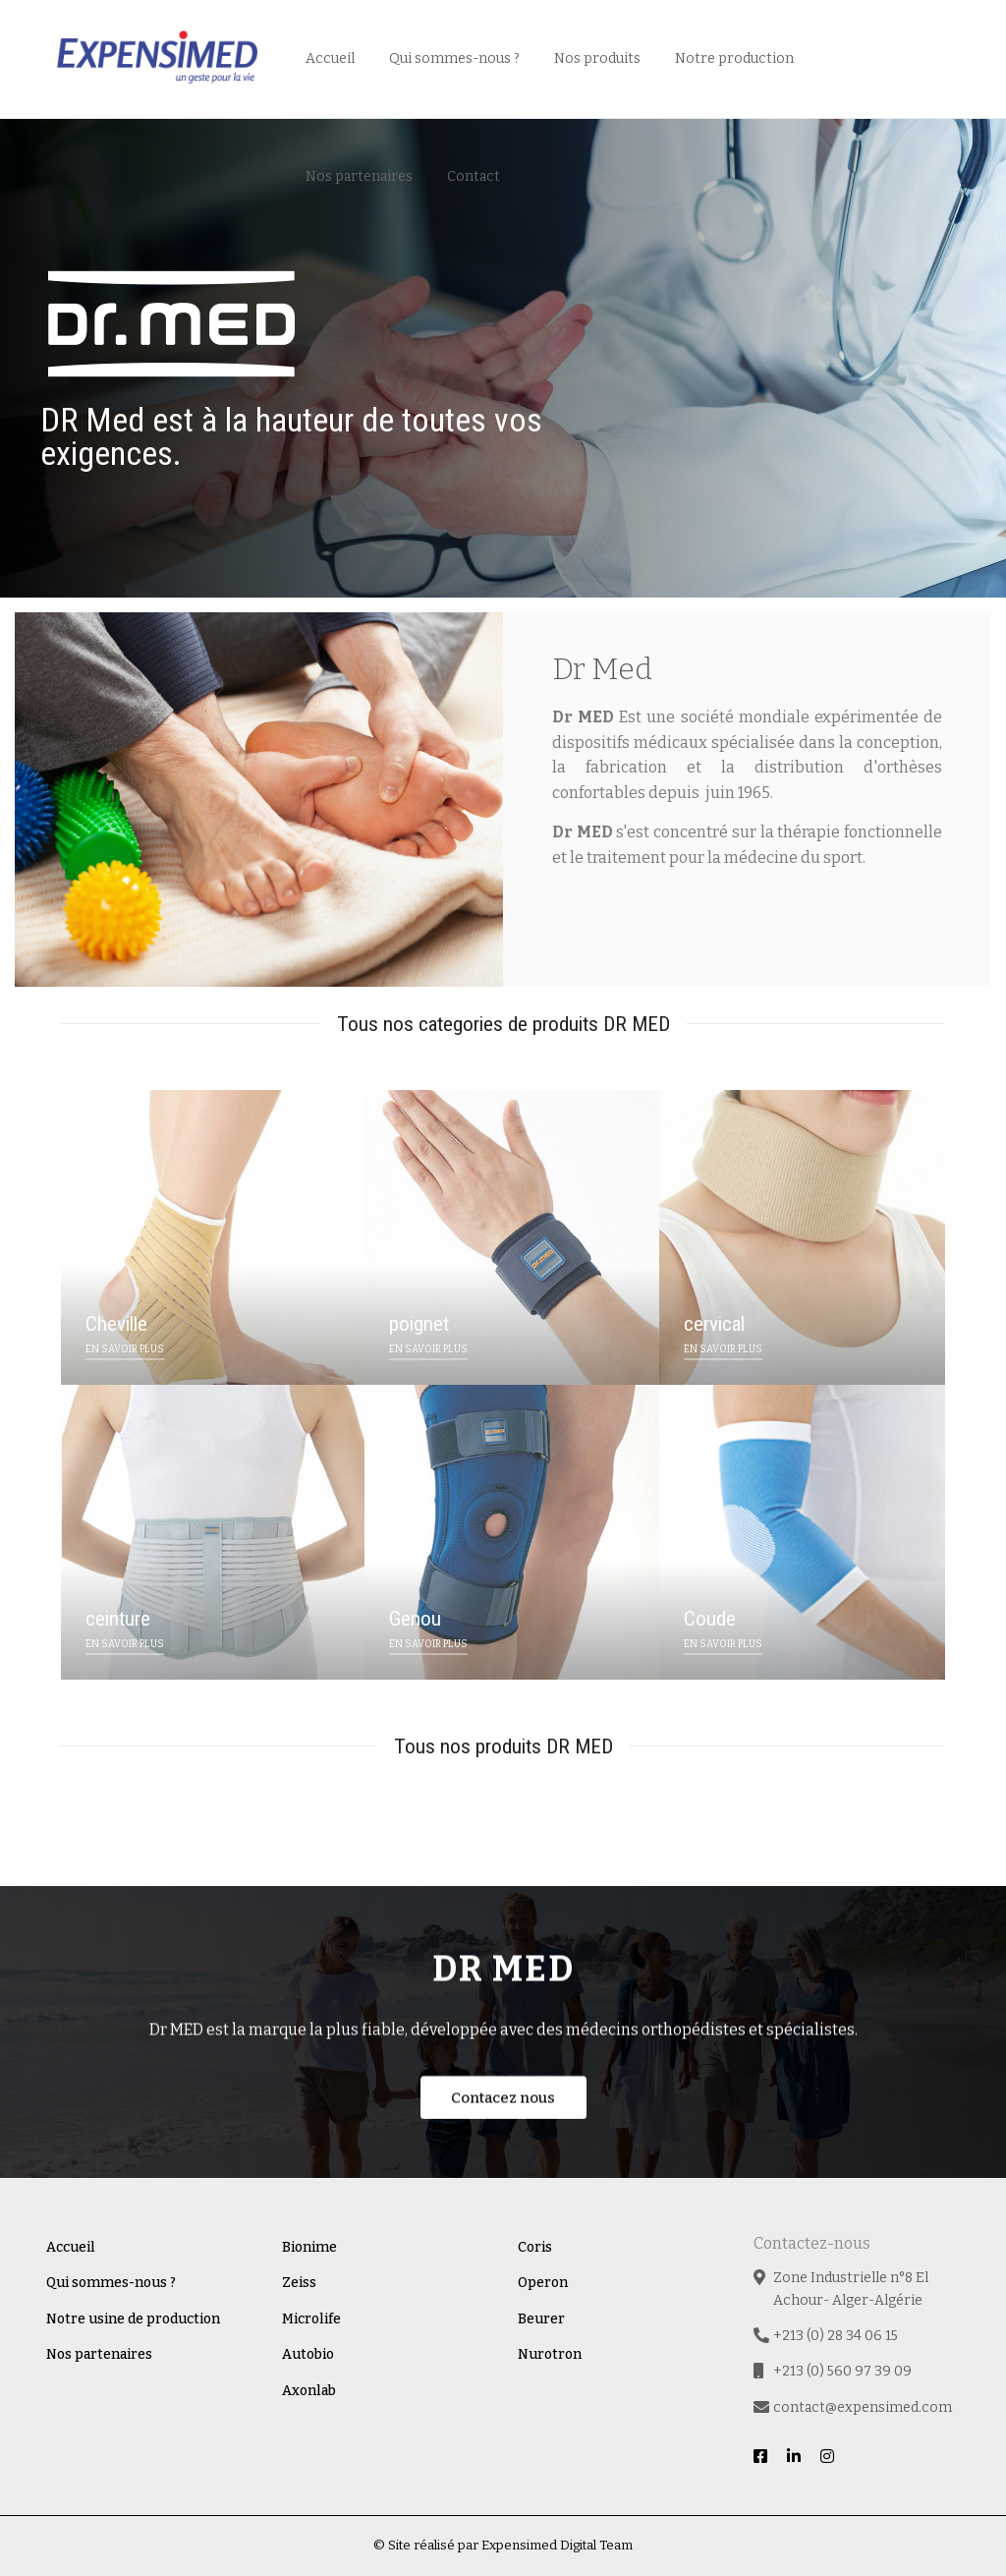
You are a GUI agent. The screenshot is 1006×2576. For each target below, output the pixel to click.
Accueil (330, 58)
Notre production (734, 58)
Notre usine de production (133, 2319)
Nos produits (597, 58)
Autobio (308, 2354)
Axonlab (309, 2390)
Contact (473, 176)
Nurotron (550, 2354)
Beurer (541, 2319)
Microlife (311, 2319)
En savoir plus (633, 944)
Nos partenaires (359, 176)
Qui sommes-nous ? (454, 58)
